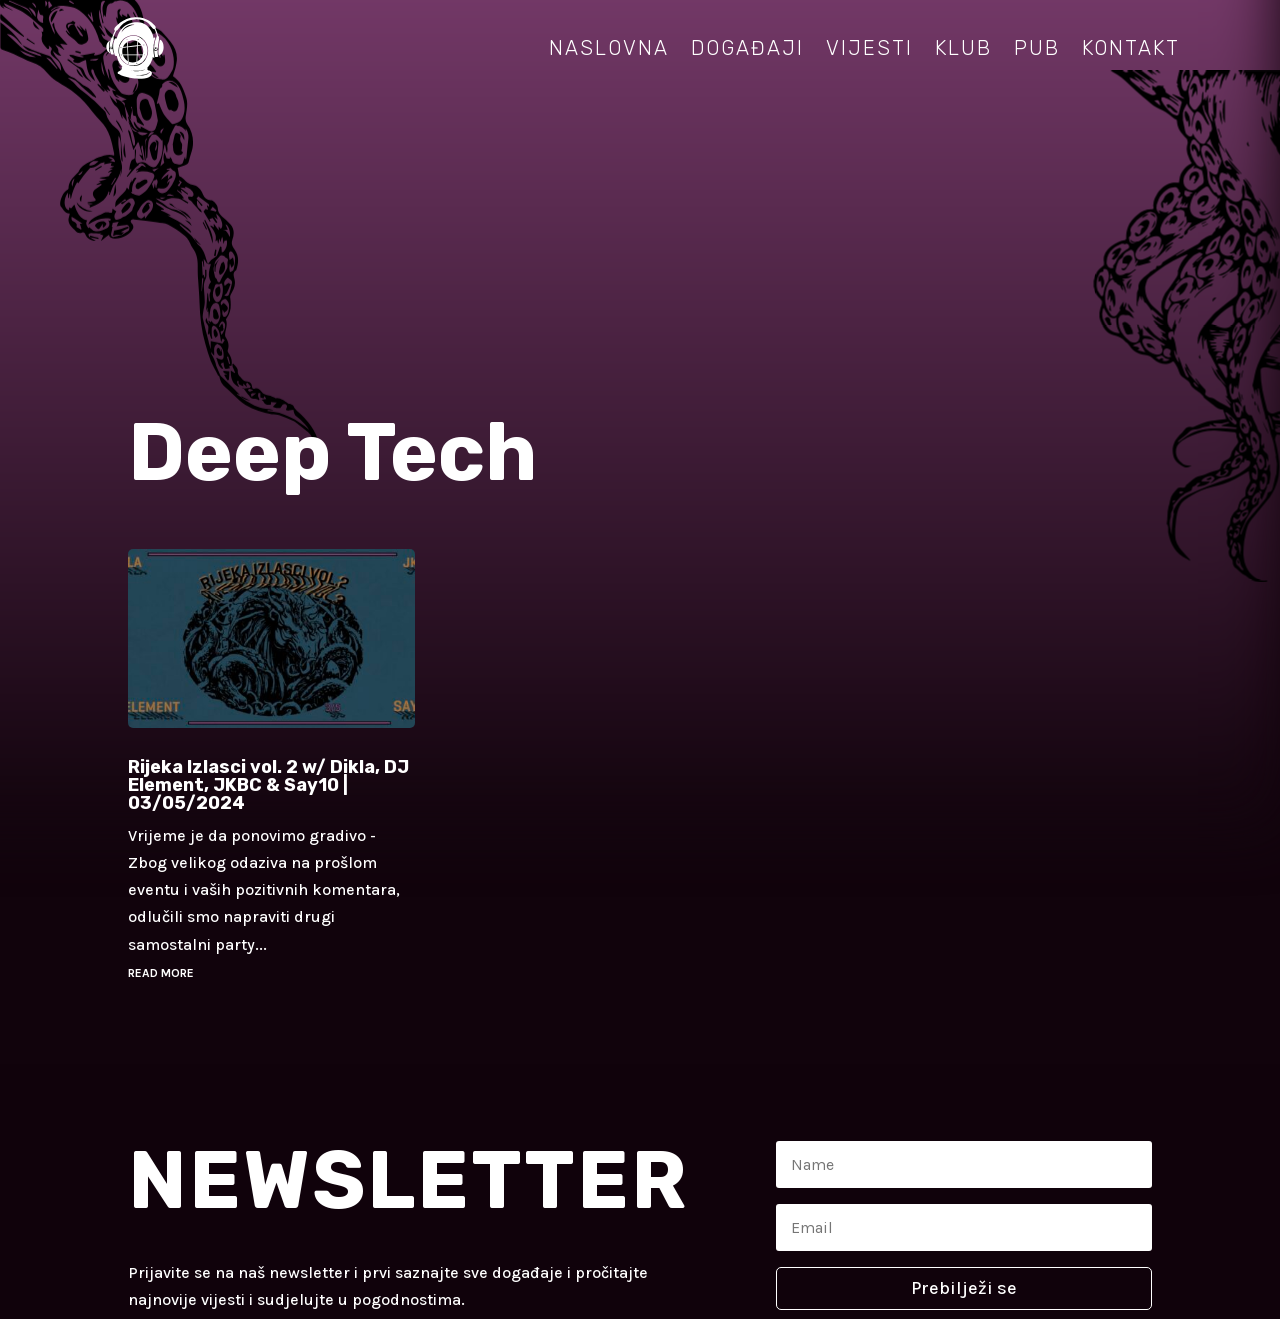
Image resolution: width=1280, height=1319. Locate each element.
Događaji (747, 48)
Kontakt (1131, 48)
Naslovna (609, 48)
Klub (963, 48)
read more (161, 973)
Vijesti (869, 48)
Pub (1037, 48)
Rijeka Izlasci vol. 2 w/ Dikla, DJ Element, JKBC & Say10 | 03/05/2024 (268, 785)
